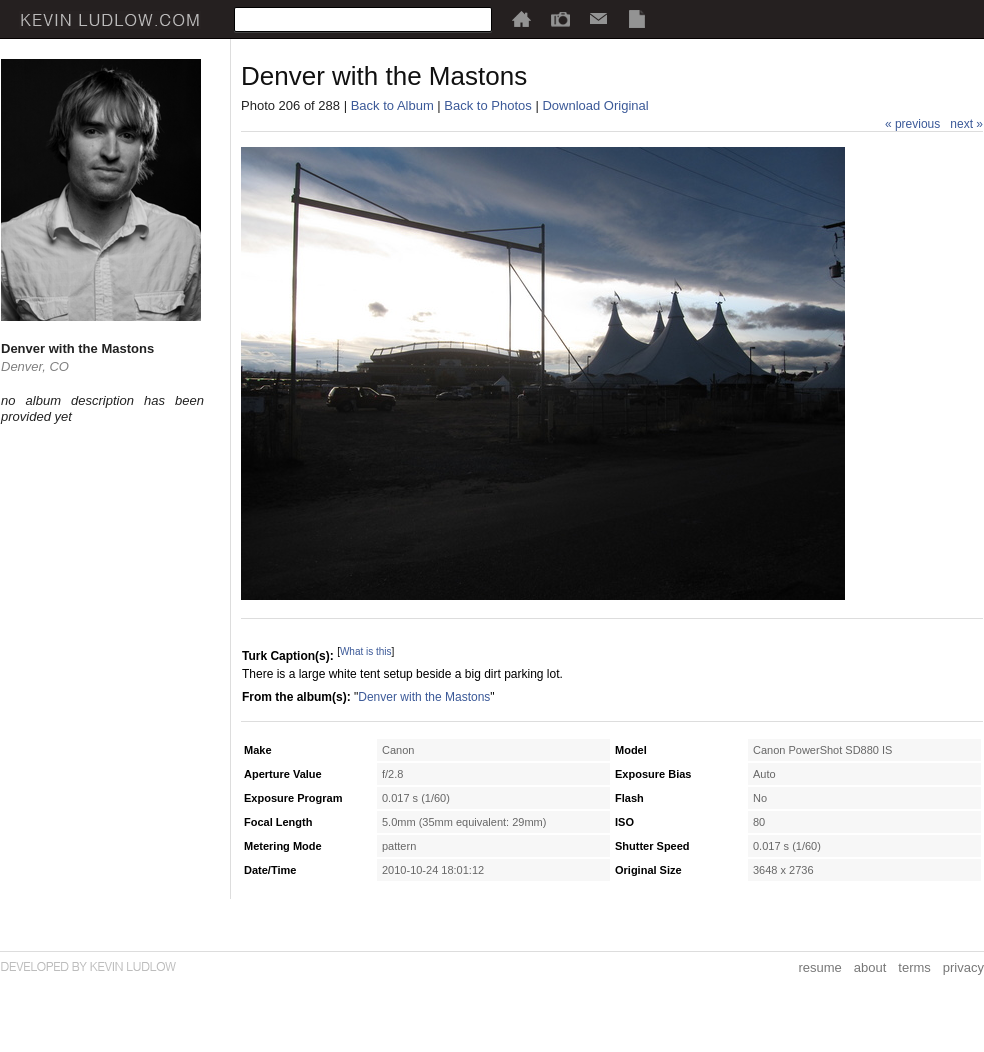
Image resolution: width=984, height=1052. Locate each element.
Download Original (595, 105)
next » (966, 124)
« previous (912, 124)
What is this (366, 651)
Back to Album (392, 105)
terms (914, 967)
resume (819, 967)
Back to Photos (487, 105)
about (870, 967)
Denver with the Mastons (424, 697)
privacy (963, 967)
